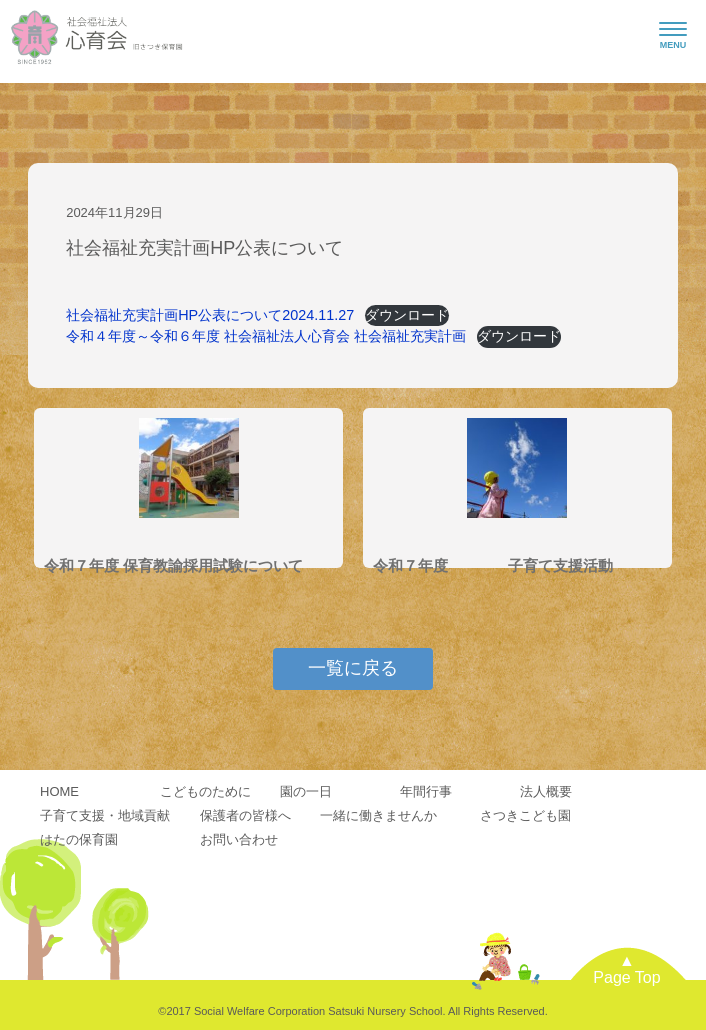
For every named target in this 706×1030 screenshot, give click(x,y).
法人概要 (546, 791)
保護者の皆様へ (245, 815)
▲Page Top (626, 969)
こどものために (205, 791)
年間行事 (426, 791)
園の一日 (306, 791)
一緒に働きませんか (378, 815)
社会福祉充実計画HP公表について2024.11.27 (210, 315)
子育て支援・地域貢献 (105, 815)
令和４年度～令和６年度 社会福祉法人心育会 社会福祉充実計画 (266, 336)
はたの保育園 (79, 839)
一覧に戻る (353, 668)
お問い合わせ (239, 839)
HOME (59, 791)
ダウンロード (407, 315)
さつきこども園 (525, 815)
